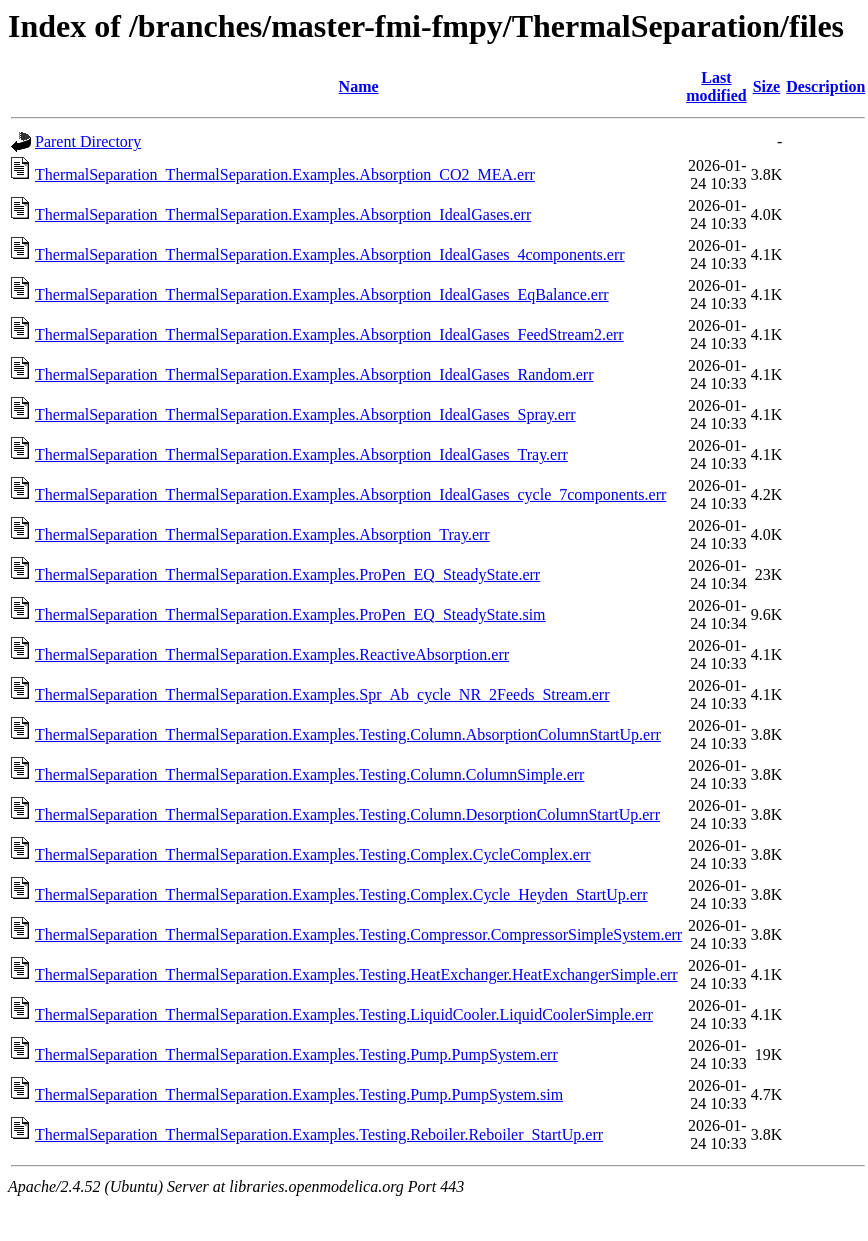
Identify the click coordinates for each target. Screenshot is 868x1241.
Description (825, 86)
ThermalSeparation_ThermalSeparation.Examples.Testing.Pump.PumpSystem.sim (299, 1094)
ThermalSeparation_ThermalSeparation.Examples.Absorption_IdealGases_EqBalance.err (322, 294)
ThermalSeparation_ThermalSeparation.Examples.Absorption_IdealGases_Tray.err (301, 454)
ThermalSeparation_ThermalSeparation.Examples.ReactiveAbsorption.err (272, 654)
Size (767, 86)
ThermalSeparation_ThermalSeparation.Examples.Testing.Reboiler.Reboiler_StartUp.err (319, 1134)
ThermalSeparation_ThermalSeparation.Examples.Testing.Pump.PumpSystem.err (296, 1054)
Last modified (716, 86)
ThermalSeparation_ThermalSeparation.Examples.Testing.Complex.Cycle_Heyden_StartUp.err (341, 894)
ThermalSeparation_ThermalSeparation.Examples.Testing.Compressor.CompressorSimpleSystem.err (358, 934)
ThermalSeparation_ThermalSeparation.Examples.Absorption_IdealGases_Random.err (314, 374)
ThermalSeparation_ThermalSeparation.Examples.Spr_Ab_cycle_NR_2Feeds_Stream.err (322, 694)
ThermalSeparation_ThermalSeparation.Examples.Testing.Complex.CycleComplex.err (313, 854)
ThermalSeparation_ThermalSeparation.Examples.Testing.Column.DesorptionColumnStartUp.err (347, 814)
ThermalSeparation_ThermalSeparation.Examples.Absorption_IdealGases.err (283, 214)
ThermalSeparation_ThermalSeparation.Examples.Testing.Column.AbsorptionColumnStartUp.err (348, 734)
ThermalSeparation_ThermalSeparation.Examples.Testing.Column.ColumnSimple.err (309, 774)
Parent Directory (88, 141)
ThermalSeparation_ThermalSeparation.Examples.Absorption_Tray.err (262, 534)
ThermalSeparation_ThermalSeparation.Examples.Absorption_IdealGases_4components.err (330, 254)
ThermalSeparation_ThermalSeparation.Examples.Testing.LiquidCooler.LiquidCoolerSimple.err (344, 1014)
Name (359, 86)
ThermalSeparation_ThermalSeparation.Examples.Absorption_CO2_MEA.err (285, 174)
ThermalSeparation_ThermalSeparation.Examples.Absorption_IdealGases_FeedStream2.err (329, 334)
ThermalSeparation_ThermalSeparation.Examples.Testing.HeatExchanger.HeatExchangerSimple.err (356, 974)
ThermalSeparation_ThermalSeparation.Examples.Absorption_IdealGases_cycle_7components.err (350, 494)
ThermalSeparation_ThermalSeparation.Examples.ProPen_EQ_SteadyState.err (287, 574)
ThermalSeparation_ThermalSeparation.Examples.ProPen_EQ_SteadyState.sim (290, 614)
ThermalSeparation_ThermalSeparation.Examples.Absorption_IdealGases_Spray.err (305, 414)
